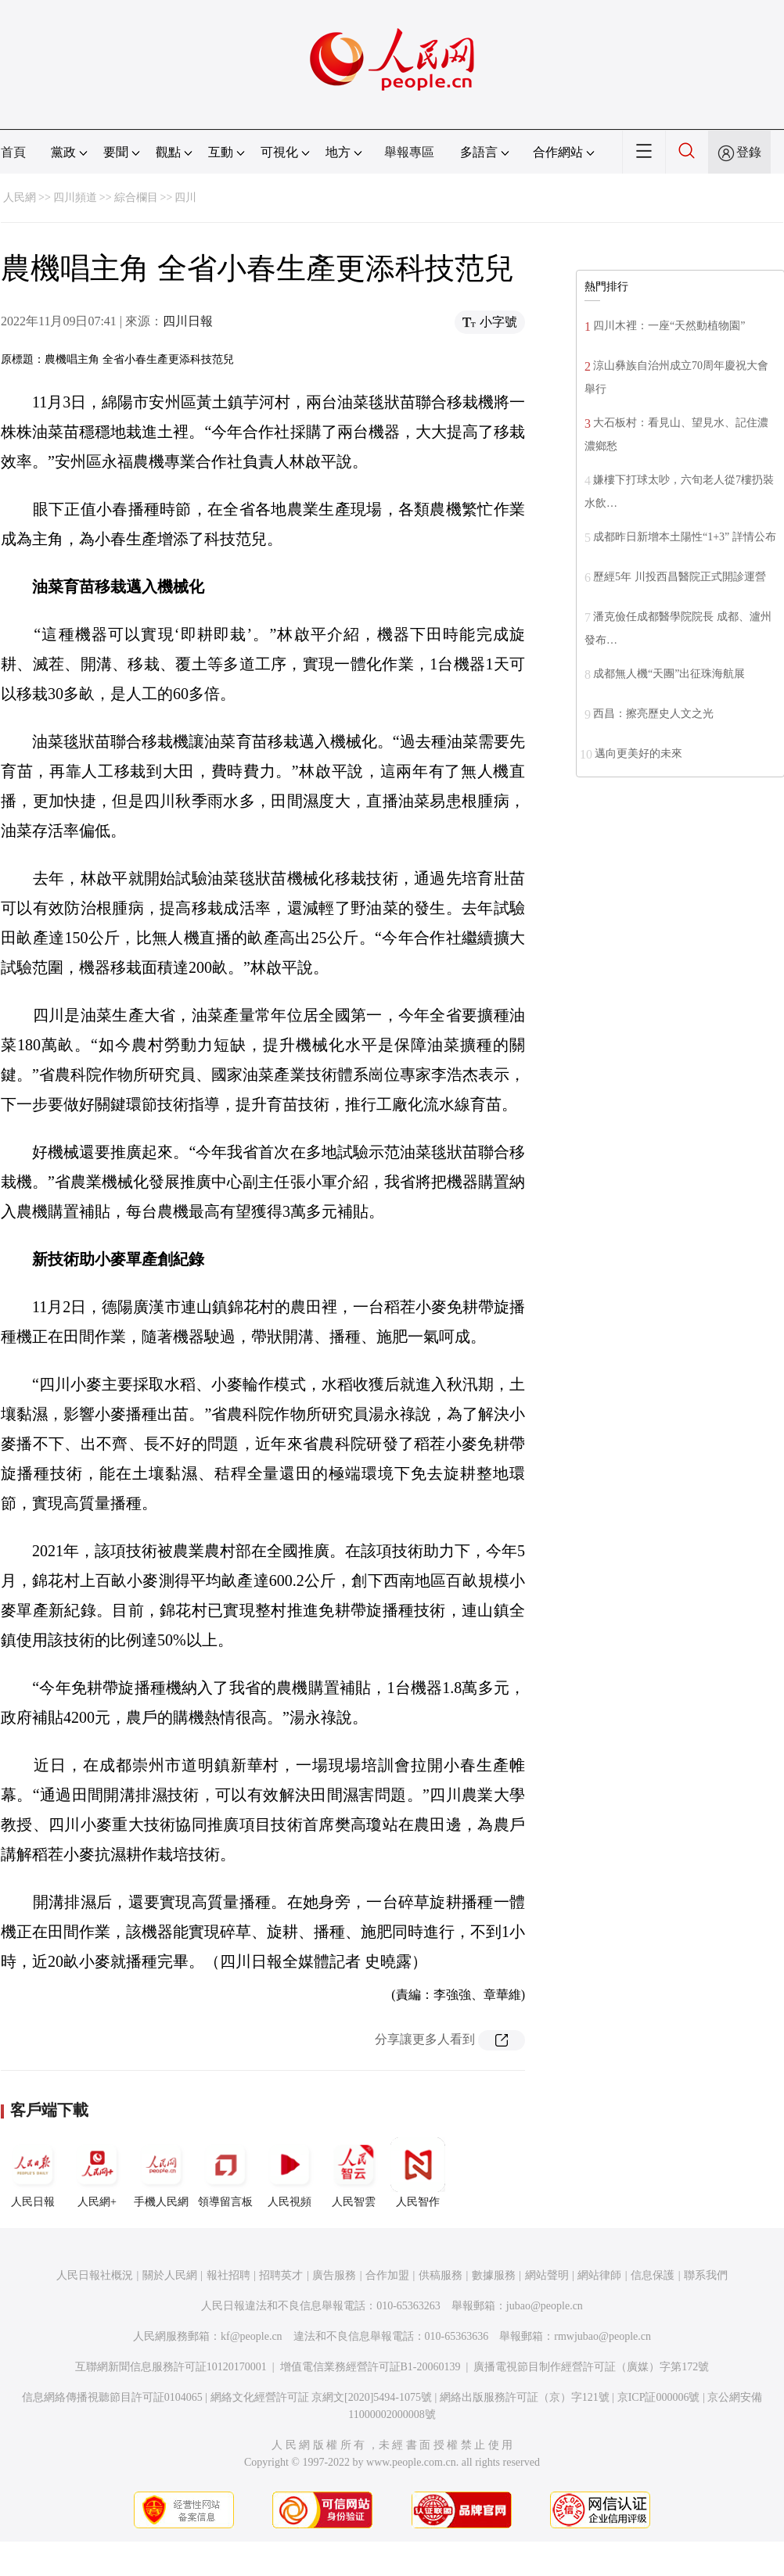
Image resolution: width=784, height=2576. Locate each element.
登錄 (748, 152)
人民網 (19, 197)
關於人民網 (169, 2275)
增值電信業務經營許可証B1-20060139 (370, 2367)
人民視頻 (289, 2172)
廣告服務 (334, 2275)
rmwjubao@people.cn (602, 2336)
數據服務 (494, 2275)
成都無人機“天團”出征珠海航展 (669, 674)
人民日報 (32, 2172)
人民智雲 (353, 2172)
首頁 (13, 152)
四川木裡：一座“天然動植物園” (669, 326)
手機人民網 (161, 2172)
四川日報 (188, 321)
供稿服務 (440, 2275)
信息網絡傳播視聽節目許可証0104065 (112, 2397)
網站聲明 (547, 2275)
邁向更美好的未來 (638, 753)
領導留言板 (225, 2172)
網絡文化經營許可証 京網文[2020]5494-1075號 (321, 2397)
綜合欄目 (136, 197)
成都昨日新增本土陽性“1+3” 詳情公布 (684, 537)
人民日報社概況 (94, 2275)
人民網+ (97, 2172)
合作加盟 (387, 2275)
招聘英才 (281, 2275)
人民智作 (417, 2172)
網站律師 (599, 2275)
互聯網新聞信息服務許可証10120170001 (171, 2367)
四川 (185, 197)
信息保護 (652, 2275)
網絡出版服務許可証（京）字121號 (525, 2397)
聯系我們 (706, 2275)
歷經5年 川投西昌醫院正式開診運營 (679, 577)
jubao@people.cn (544, 2306)
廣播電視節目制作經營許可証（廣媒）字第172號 (591, 2367)
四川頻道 (75, 197)
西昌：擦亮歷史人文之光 (653, 713)
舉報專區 (409, 152)
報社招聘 (228, 2275)
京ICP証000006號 (658, 2397)
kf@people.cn (251, 2336)
